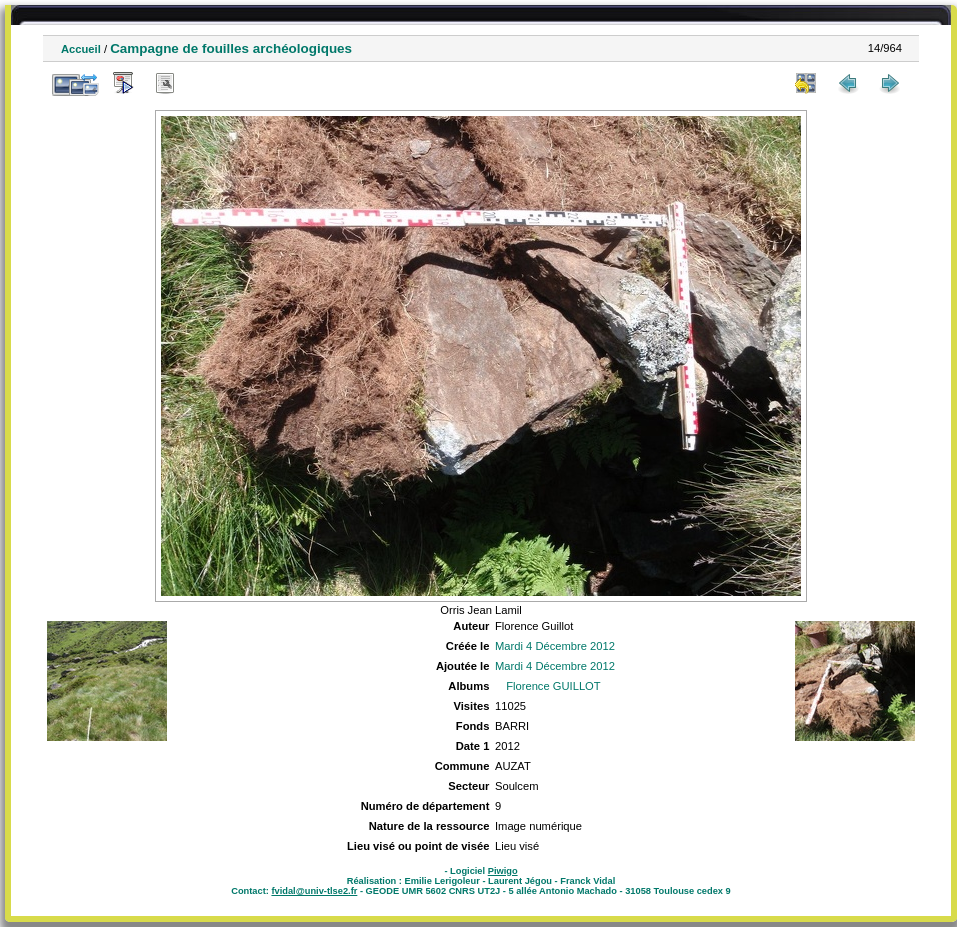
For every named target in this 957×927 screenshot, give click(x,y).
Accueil (81, 49)
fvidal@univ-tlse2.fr (314, 891)
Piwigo (503, 871)
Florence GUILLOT (553, 686)
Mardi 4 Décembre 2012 (555, 646)
